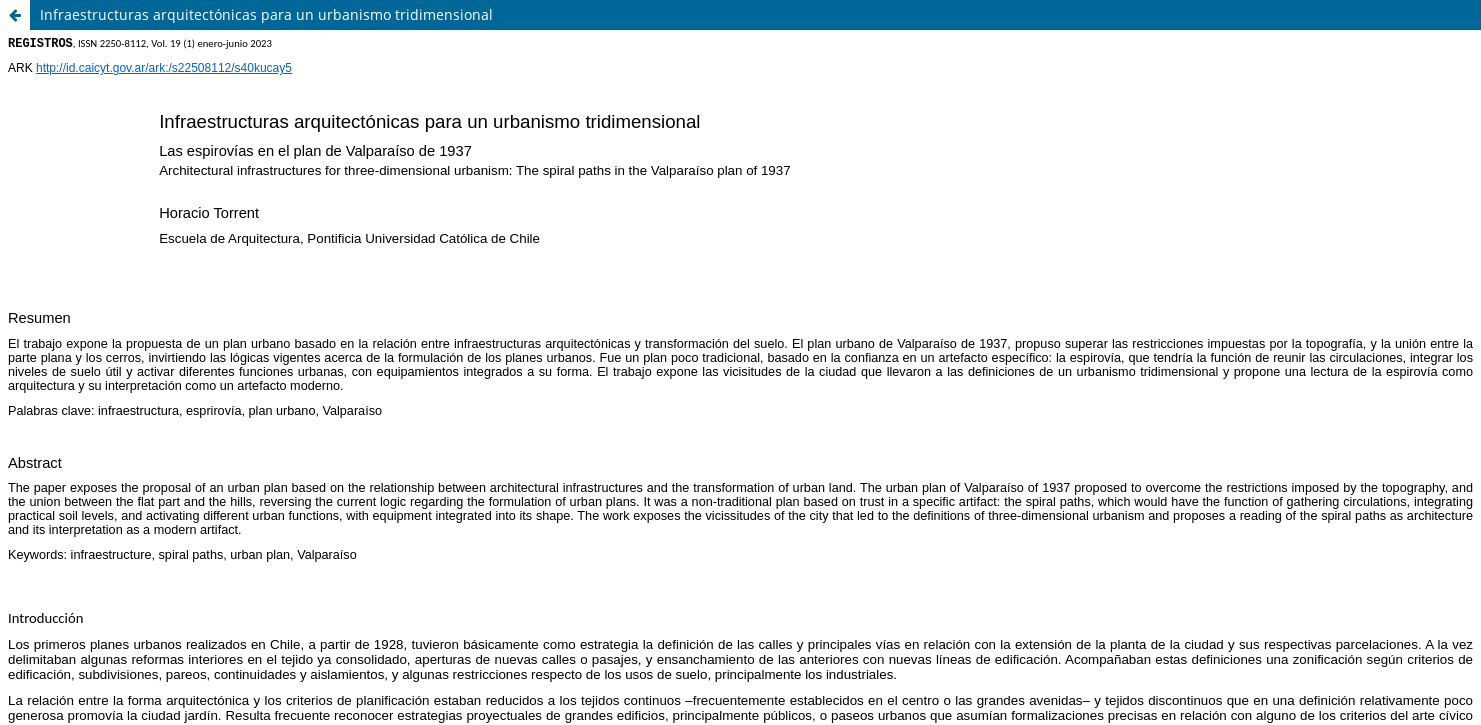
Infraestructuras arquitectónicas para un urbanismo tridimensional (266, 14)
